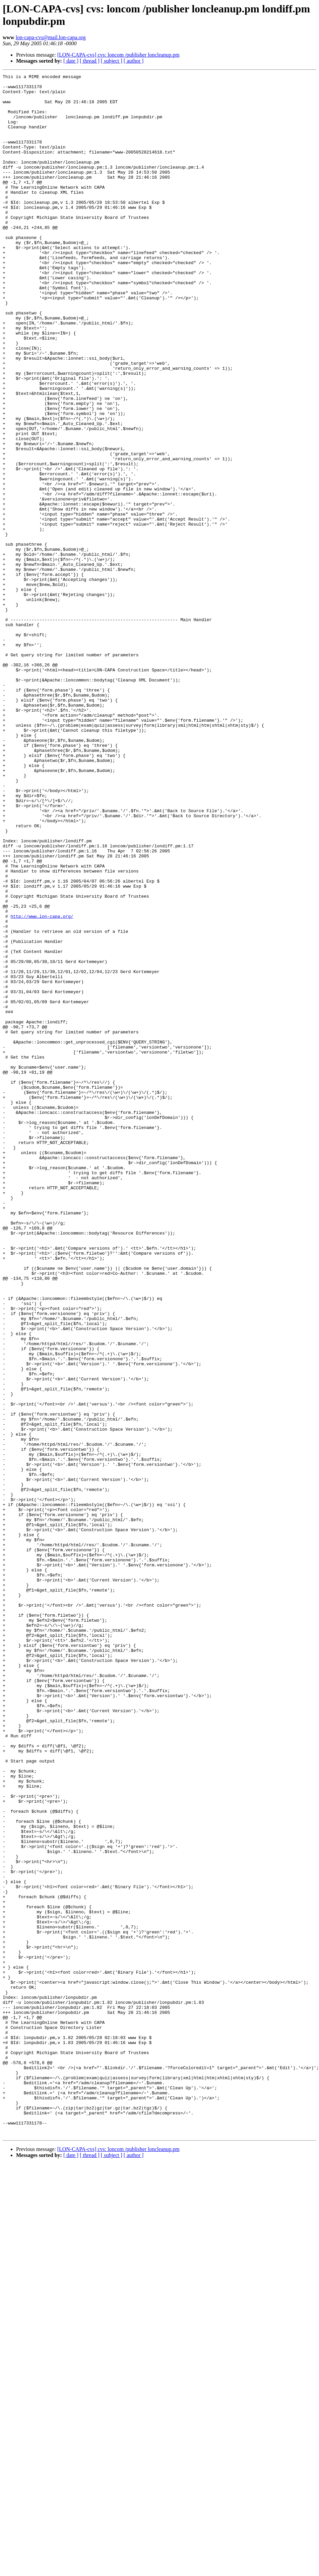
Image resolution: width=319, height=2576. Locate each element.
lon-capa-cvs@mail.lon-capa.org (51, 37)
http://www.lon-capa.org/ (41, 1085)
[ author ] (134, 61)
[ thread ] (90, 61)
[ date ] (70, 61)
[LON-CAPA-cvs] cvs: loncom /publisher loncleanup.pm (118, 55)
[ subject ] (111, 61)
